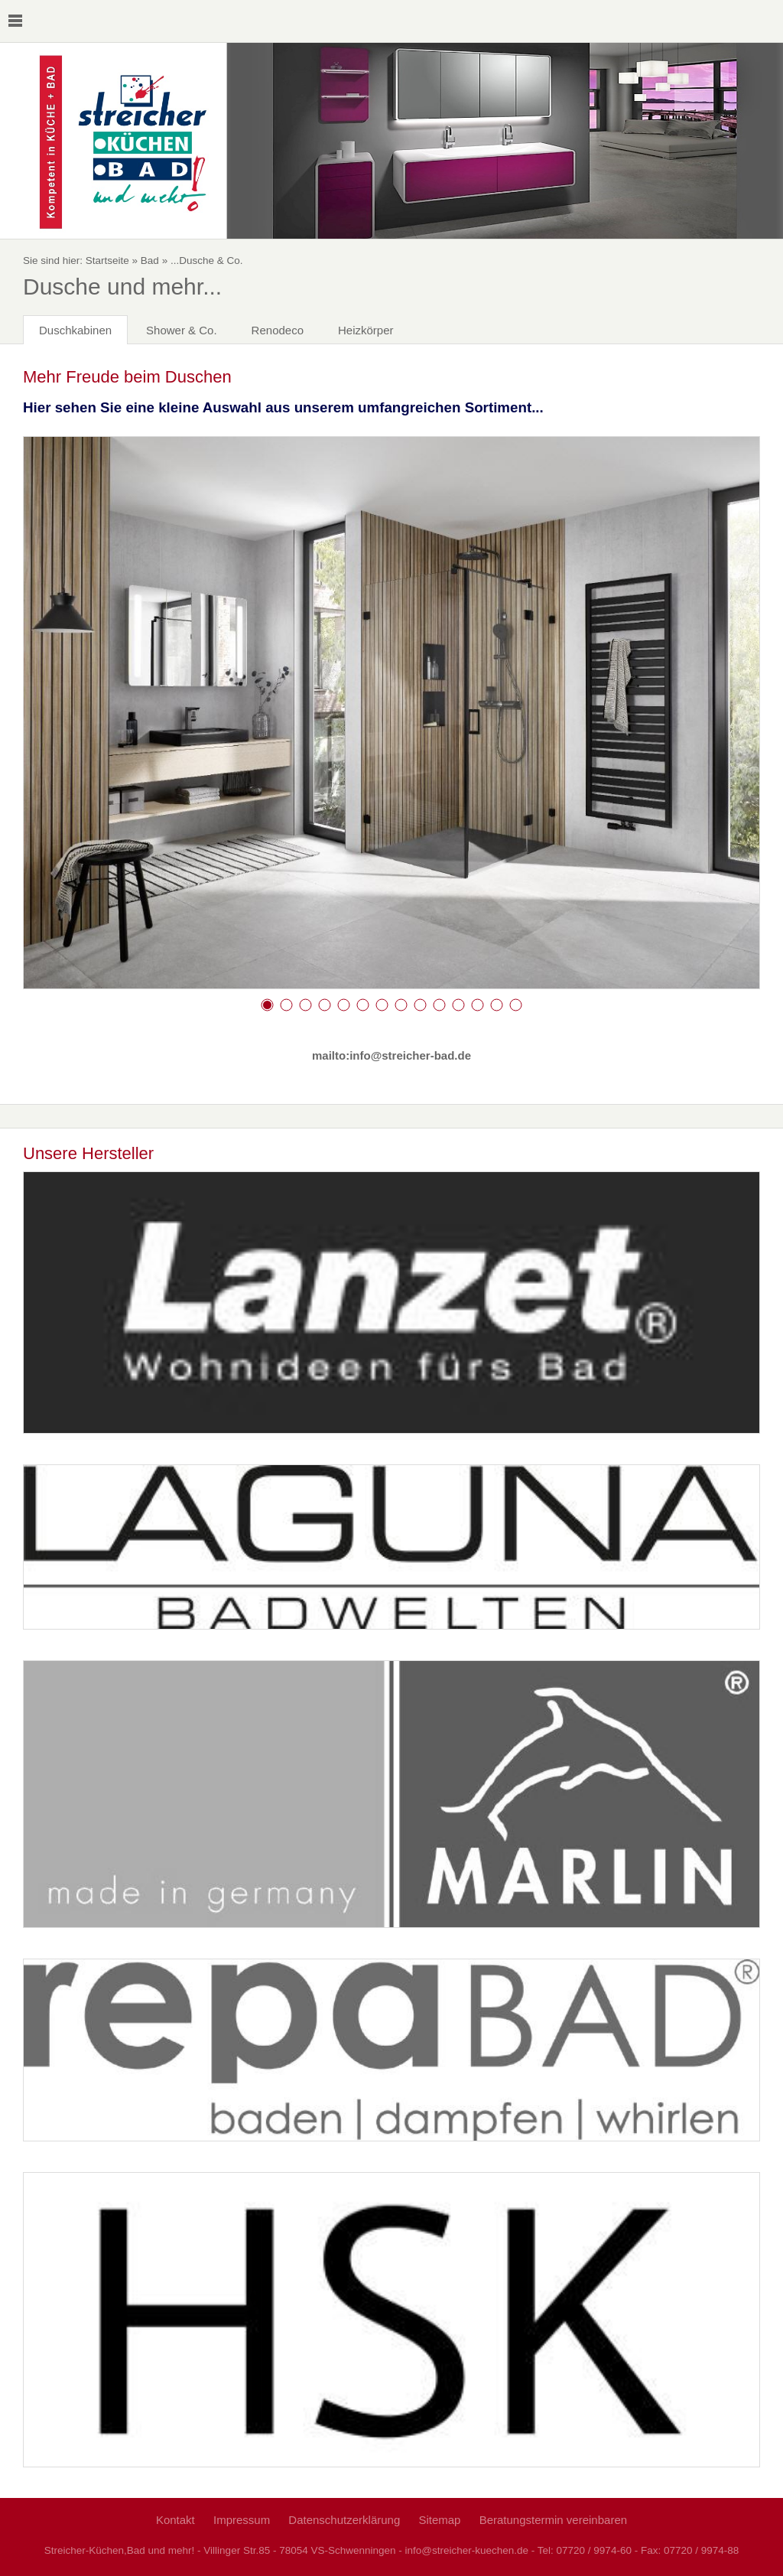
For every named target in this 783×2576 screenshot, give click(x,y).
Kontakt (175, 2519)
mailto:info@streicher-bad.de (391, 1055)
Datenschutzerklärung (344, 2519)
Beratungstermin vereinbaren (553, 2519)
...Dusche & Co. (207, 260)
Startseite (107, 260)
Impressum (241, 2519)
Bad (150, 260)
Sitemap (439, 2519)
